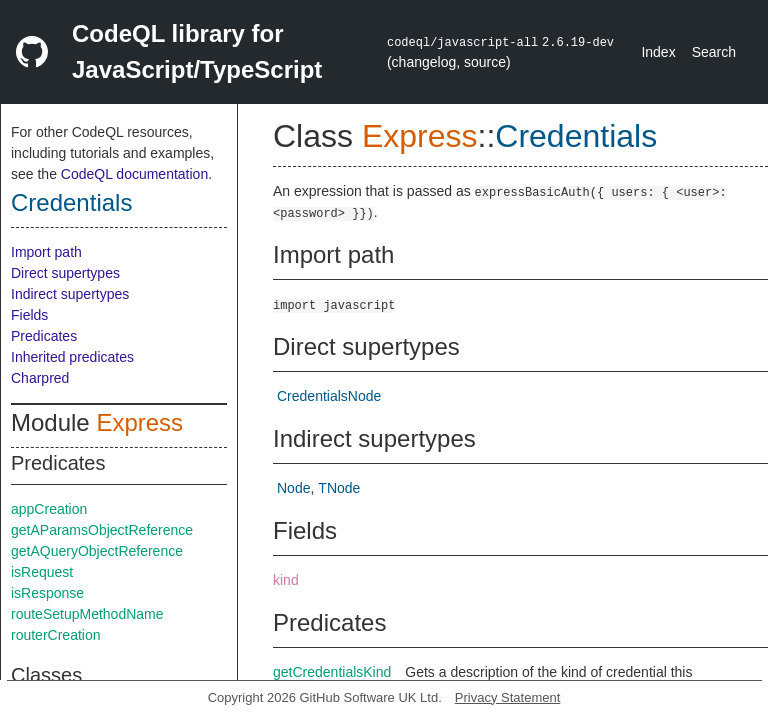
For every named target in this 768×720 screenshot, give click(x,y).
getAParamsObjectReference (102, 530)
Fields (29, 315)
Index (658, 52)
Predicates (44, 336)
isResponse (47, 593)
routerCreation (56, 635)
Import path (46, 252)
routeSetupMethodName (87, 614)
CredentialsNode (329, 396)
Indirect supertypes (70, 294)
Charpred (40, 378)
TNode (339, 488)
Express (139, 422)
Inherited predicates (72, 357)
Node (293, 488)
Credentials (71, 202)
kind (286, 580)
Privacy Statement (508, 697)
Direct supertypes (65, 273)
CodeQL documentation (134, 174)
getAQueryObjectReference (97, 551)
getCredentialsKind (332, 672)
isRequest (42, 572)
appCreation (49, 509)
